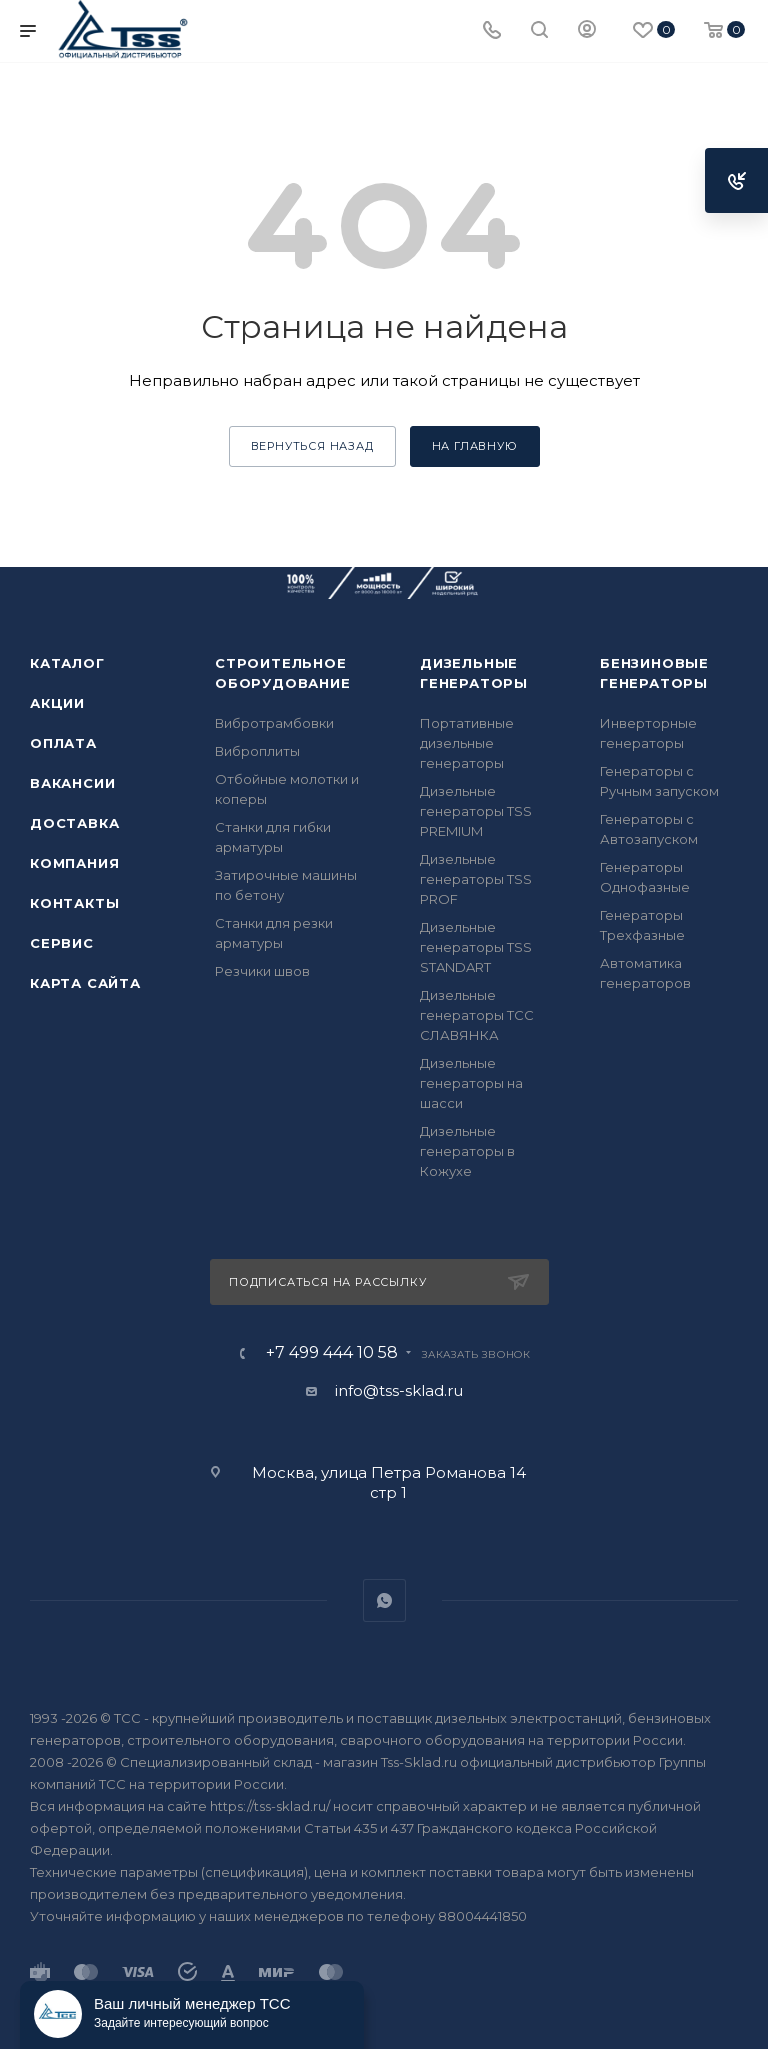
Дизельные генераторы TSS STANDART (476, 947)
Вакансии (72, 783)
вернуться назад (312, 446)
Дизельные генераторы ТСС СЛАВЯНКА (477, 1015)
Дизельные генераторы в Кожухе (467, 1151)
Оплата (63, 743)
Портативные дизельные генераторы (467, 743)
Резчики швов (262, 971)
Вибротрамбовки (274, 723)
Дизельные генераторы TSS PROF (476, 879)
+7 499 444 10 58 (332, 1353)
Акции (57, 703)
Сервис (62, 943)
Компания (74, 863)
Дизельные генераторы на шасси (471, 1083)
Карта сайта (85, 983)
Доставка (74, 823)
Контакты (74, 903)
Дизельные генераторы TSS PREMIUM (476, 811)
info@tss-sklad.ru (399, 1390)
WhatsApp (384, 1600)
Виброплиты (257, 751)
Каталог (67, 663)
